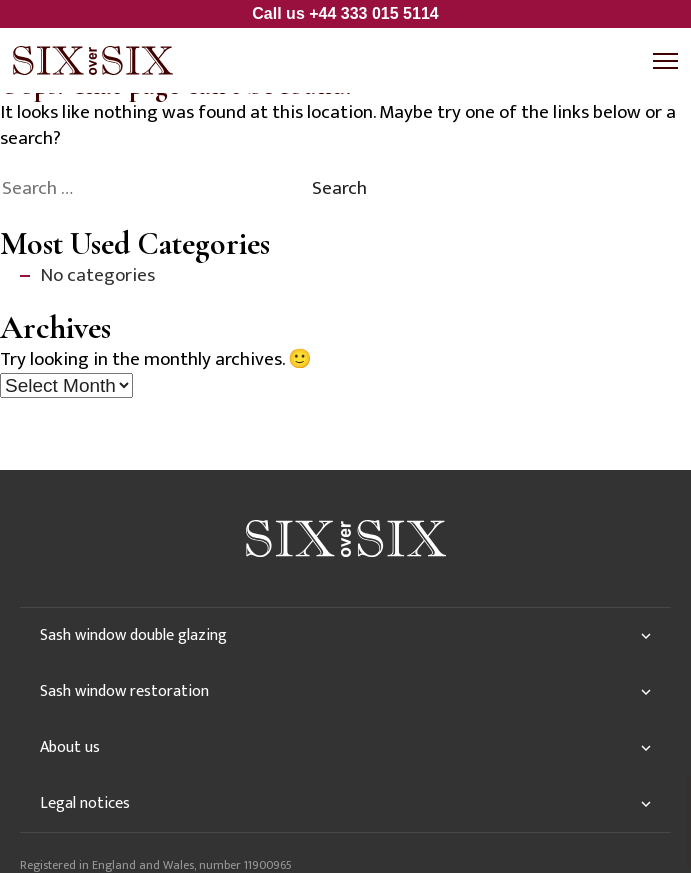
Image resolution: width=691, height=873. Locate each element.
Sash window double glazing (133, 635)
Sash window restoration (124, 691)
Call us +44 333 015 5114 (345, 13)
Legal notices (85, 803)
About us (70, 747)
